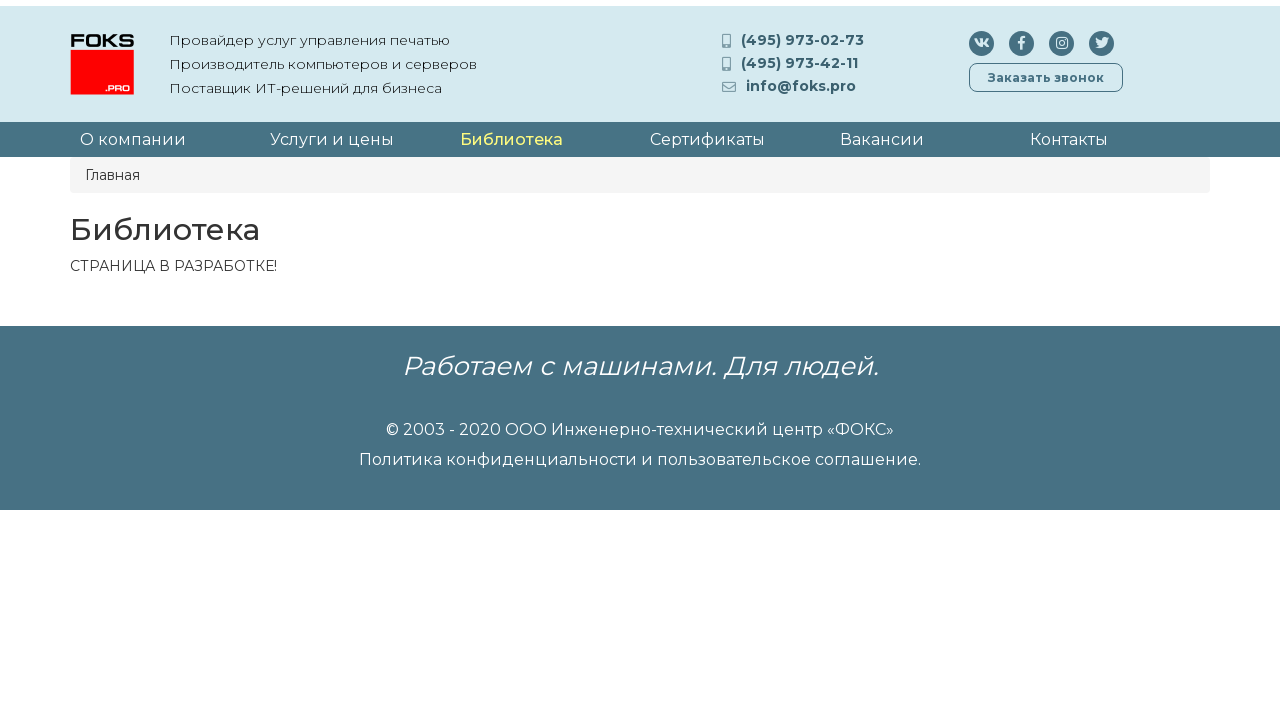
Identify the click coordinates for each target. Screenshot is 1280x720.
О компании (133, 139)
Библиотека (511, 139)
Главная (112, 175)
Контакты (1069, 139)
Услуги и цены (332, 139)
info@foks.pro (801, 86)
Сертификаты (707, 139)
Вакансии (882, 139)
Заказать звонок (1046, 77)
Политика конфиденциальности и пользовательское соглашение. (640, 459)
